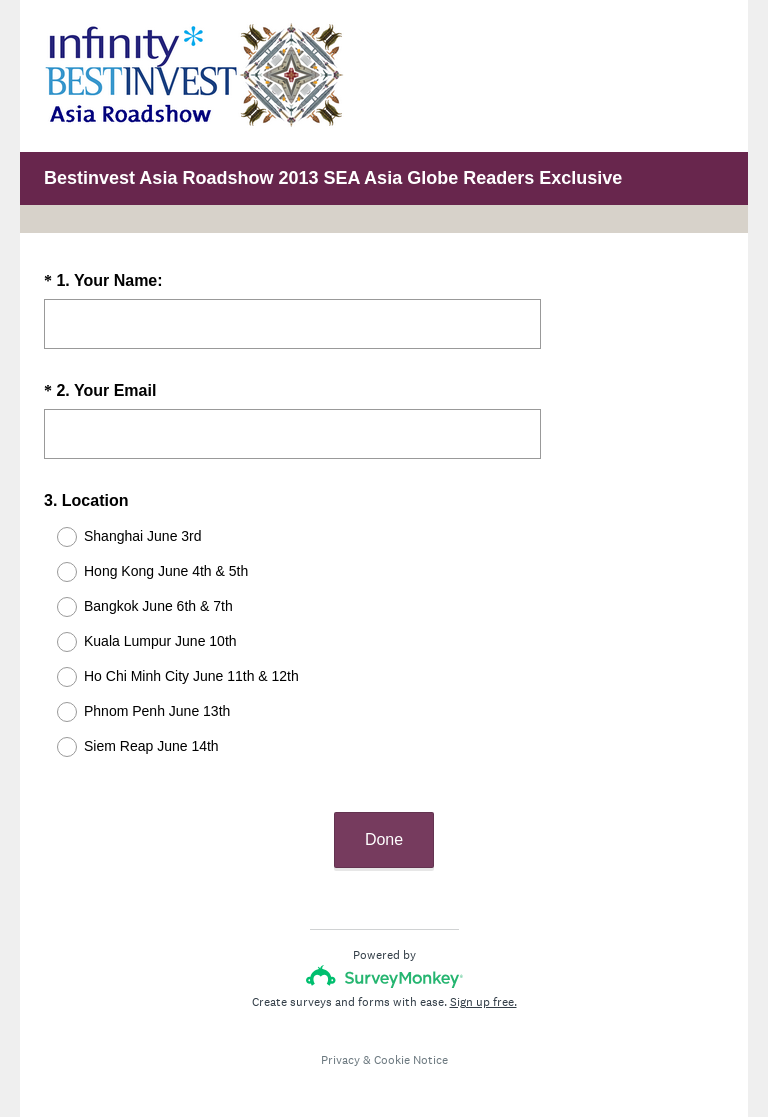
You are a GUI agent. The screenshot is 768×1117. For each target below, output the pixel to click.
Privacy (340, 1042)
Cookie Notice (411, 1042)
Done (384, 821)
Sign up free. (483, 984)
